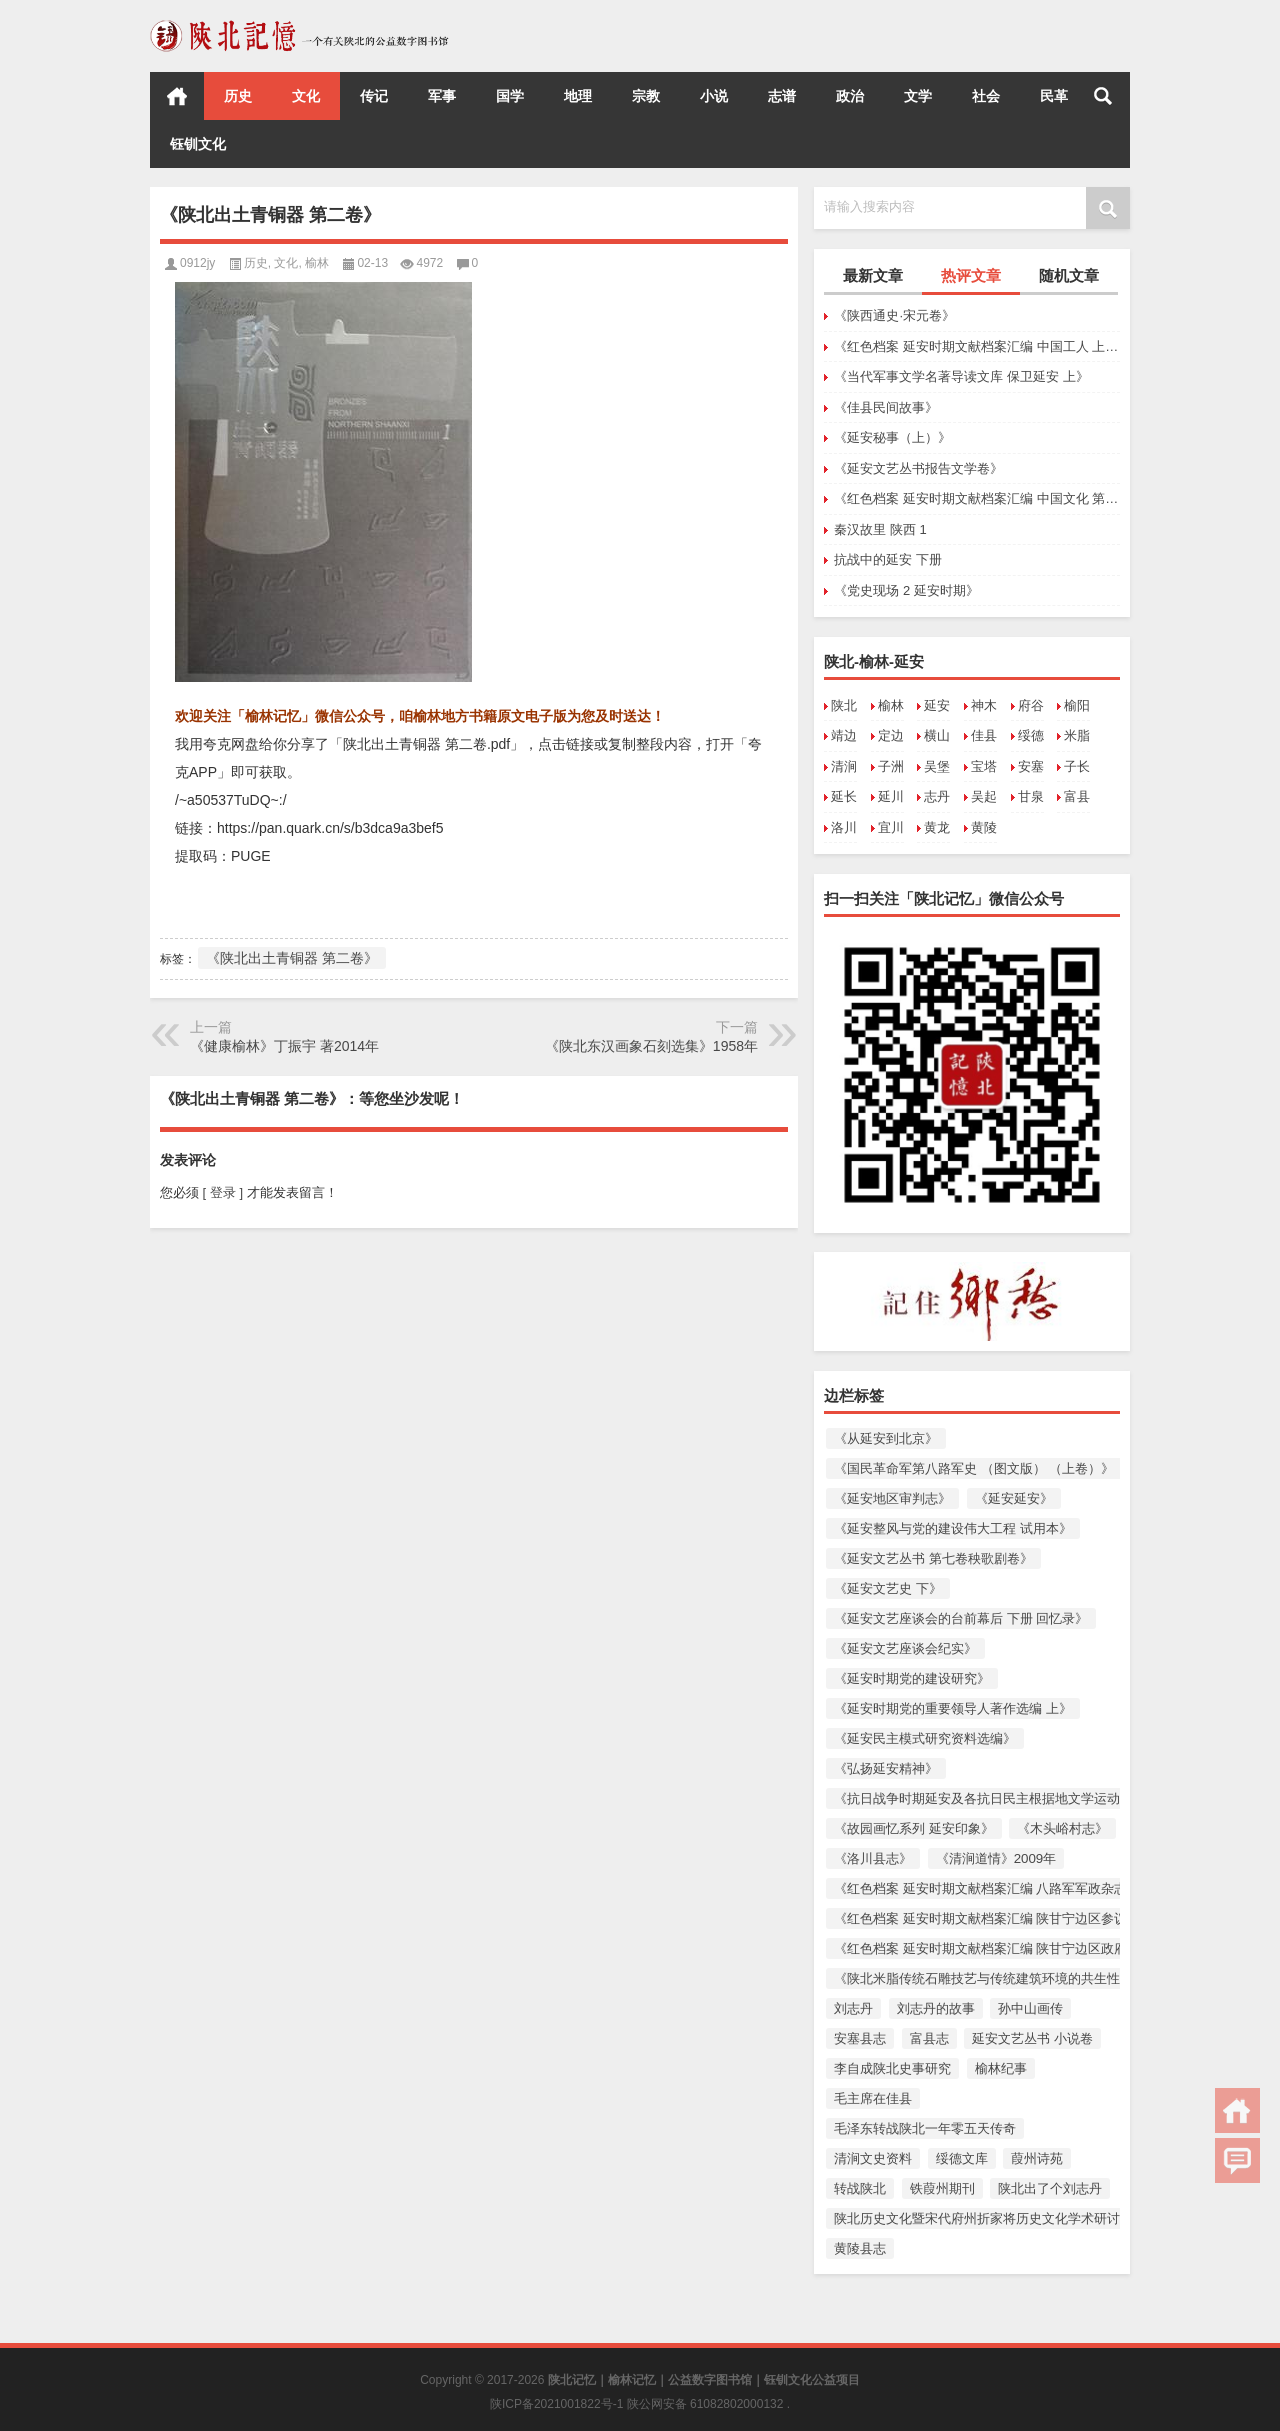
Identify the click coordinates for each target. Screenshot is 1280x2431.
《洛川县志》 (873, 1858)
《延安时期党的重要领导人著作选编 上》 (953, 1708)
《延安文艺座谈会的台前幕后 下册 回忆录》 (961, 1618)
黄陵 (984, 827)
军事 (442, 96)
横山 (937, 735)
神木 (984, 705)
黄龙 (937, 827)
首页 (177, 96)
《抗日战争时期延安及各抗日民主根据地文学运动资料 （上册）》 (1024, 1798)
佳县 (984, 735)
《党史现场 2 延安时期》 (906, 590)
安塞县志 (860, 2038)
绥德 (1031, 735)
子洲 (891, 766)
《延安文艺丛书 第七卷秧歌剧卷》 (933, 1558)
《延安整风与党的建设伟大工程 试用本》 (953, 1528)
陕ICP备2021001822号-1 (558, 2404)
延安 (937, 705)
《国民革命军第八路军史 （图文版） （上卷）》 (974, 1468)
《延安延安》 (1014, 1498)
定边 (891, 735)
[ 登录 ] (223, 1192)
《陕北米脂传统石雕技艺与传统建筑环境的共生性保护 (990, 1978)
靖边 (844, 735)
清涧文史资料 (873, 2158)
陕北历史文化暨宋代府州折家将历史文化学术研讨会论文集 (1003, 2218)
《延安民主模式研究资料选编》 (925, 1738)
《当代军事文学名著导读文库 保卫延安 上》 (961, 376)
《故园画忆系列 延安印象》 (914, 1828)
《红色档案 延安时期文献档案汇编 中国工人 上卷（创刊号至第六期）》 (977, 346)
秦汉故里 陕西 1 (880, 529)
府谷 (1031, 705)
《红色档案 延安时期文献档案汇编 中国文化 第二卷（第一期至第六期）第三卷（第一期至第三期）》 (977, 498)
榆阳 (1077, 705)
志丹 (937, 796)
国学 (510, 96)
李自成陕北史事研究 (892, 2068)
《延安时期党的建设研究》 (912, 1678)
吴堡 (937, 766)
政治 (850, 96)
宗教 (646, 96)
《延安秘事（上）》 (892, 437)
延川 (891, 796)
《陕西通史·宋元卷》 (894, 315)
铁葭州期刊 (942, 2188)
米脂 (1077, 735)
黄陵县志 (860, 2248)
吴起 (984, 796)
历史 (238, 96)
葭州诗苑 (1037, 2158)
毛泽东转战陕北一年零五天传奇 (925, 2128)
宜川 (891, 827)
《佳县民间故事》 (886, 407)
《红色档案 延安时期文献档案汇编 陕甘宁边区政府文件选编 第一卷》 (1034, 1948)
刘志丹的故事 (936, 2008)
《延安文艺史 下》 (888, 1588)
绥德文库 (962, 2158)
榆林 (891, 705)
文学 (918, 96)
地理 (578, 96)
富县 (1077, 796)
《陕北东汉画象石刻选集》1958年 (651, 1046)
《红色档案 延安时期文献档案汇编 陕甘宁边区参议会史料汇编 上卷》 (1034, 1918)
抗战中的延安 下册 (888, 559)
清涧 (844, 766)
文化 (306, 96)
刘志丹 (853, 2008)
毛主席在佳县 (873, 2098)
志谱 (782, 96)
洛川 (844, 827)
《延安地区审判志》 (892, 1498)
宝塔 (984, 766)
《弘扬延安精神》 (886, 1768)
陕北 (844, 705)
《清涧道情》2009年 (996, 1858)
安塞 (1031, 766)
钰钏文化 (198, 144)
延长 (844, 796)
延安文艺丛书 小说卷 (1032, 2038)
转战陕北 (860, 2188)
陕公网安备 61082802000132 (707, 2404)
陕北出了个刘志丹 (1050, 2188)
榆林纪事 (1001, 2068)
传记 (374, 96)
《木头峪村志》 (1062, 1828)
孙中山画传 (1030, 2008)
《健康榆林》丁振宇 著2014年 (284, 1046)
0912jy (197, 263)
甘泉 (1031, 796)
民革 (1054, 96)
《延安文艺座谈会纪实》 (905, 1648)
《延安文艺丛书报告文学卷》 (918, 468)
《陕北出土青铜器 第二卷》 (292, 958)
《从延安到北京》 (886, 1438)
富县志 (929, 2038)
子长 (1077, 766)
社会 (986, 96)
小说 (714, 96)
